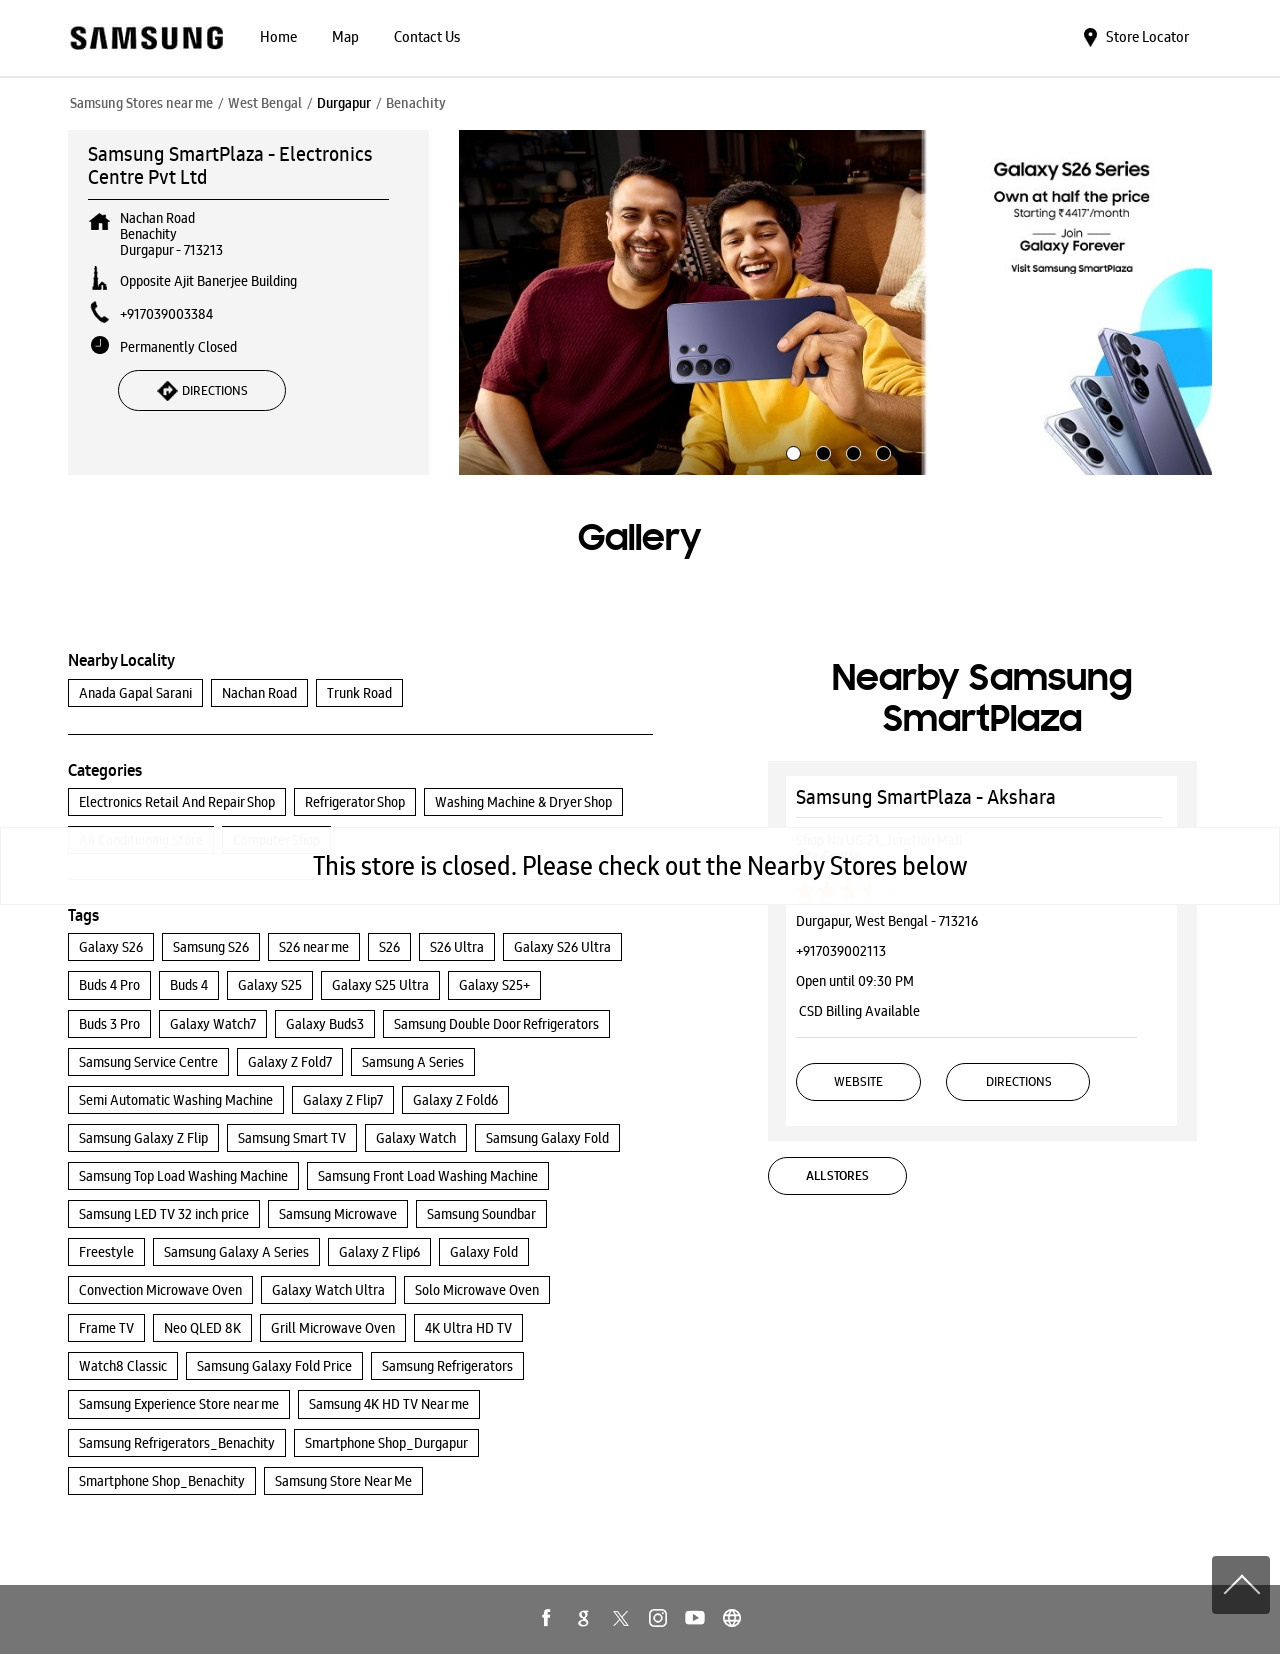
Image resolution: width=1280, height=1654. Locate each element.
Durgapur (344, 103)
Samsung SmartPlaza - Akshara (926, 797)
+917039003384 (166, 314)
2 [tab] (821, 451)
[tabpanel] (836, 303)
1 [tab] (791, 451)
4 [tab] (881, 451)
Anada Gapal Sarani (135, 693)
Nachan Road (259, 693)
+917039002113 (841, 951)
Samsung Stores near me (141, 103)
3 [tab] (851, 451)
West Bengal (265, 103)
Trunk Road (359, 693)
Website (858, 1081)
